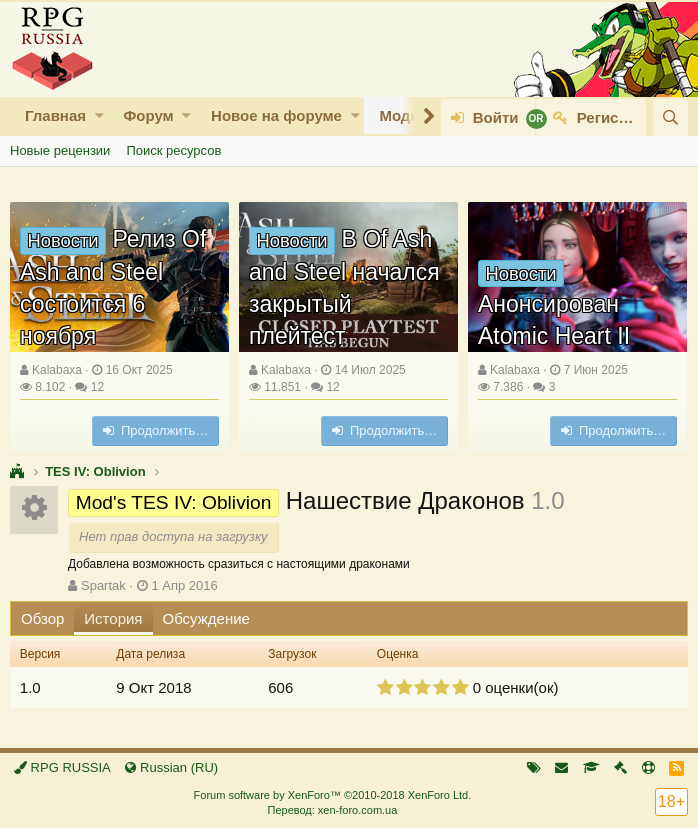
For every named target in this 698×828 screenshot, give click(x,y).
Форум (148, 115)
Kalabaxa (57, 370)
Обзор (42, 618)
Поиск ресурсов (173, 150)
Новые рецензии (60, 150)
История (113, 618)
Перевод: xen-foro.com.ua (332, 810)
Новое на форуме (276, 115)
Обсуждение (206, 618)
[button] (99, 115)
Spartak (103, 585)
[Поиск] (670, 117)
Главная (55, 115)
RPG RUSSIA (62, 767)
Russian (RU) (171, 767)
